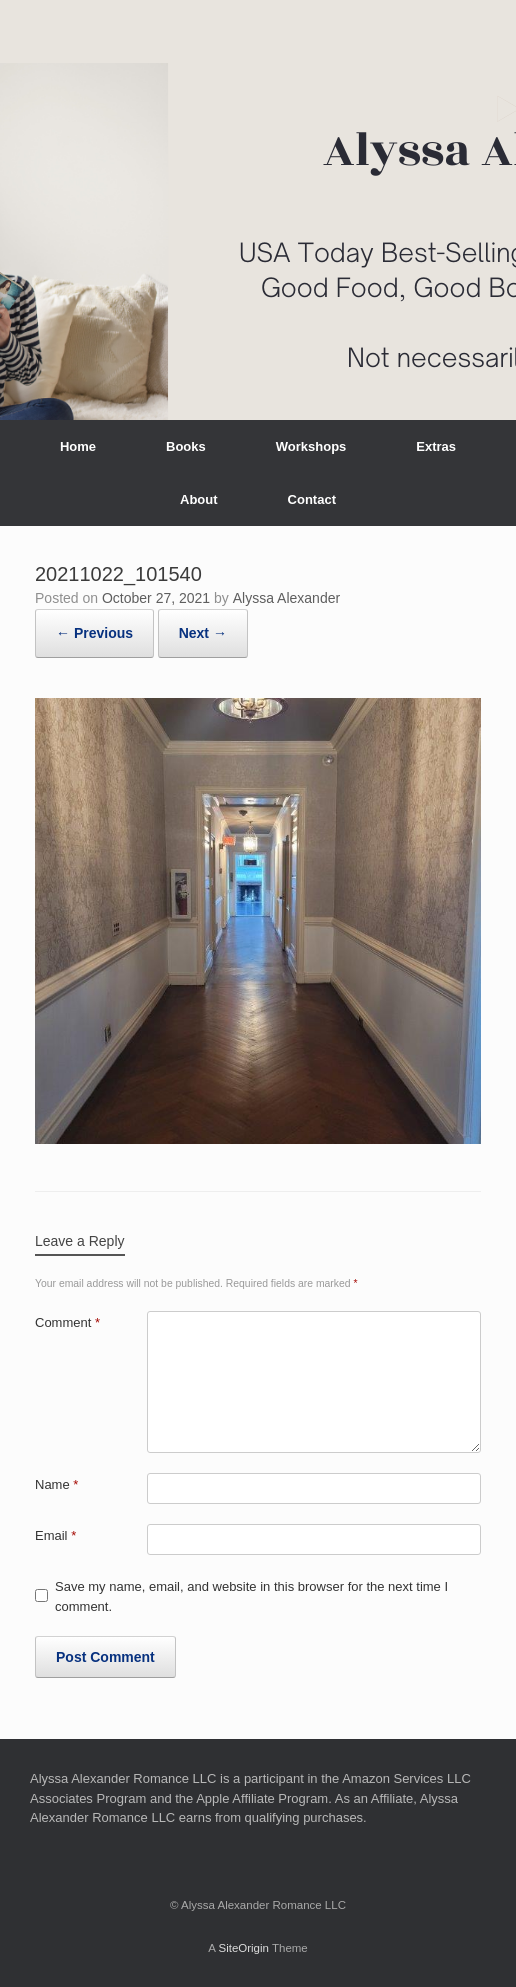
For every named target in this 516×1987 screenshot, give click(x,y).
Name (56, 1484)
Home (78, 446)
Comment (67, 1322)
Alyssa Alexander (286, 598)
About (199, 499)
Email (55, 1535)
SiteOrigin (243, 1948)
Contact (312, 499)
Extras (436, 446)
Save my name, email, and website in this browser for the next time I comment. (251, 1596)
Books (186, 446)
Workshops (311, 446)
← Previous (94, 633)
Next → (203, 633)
